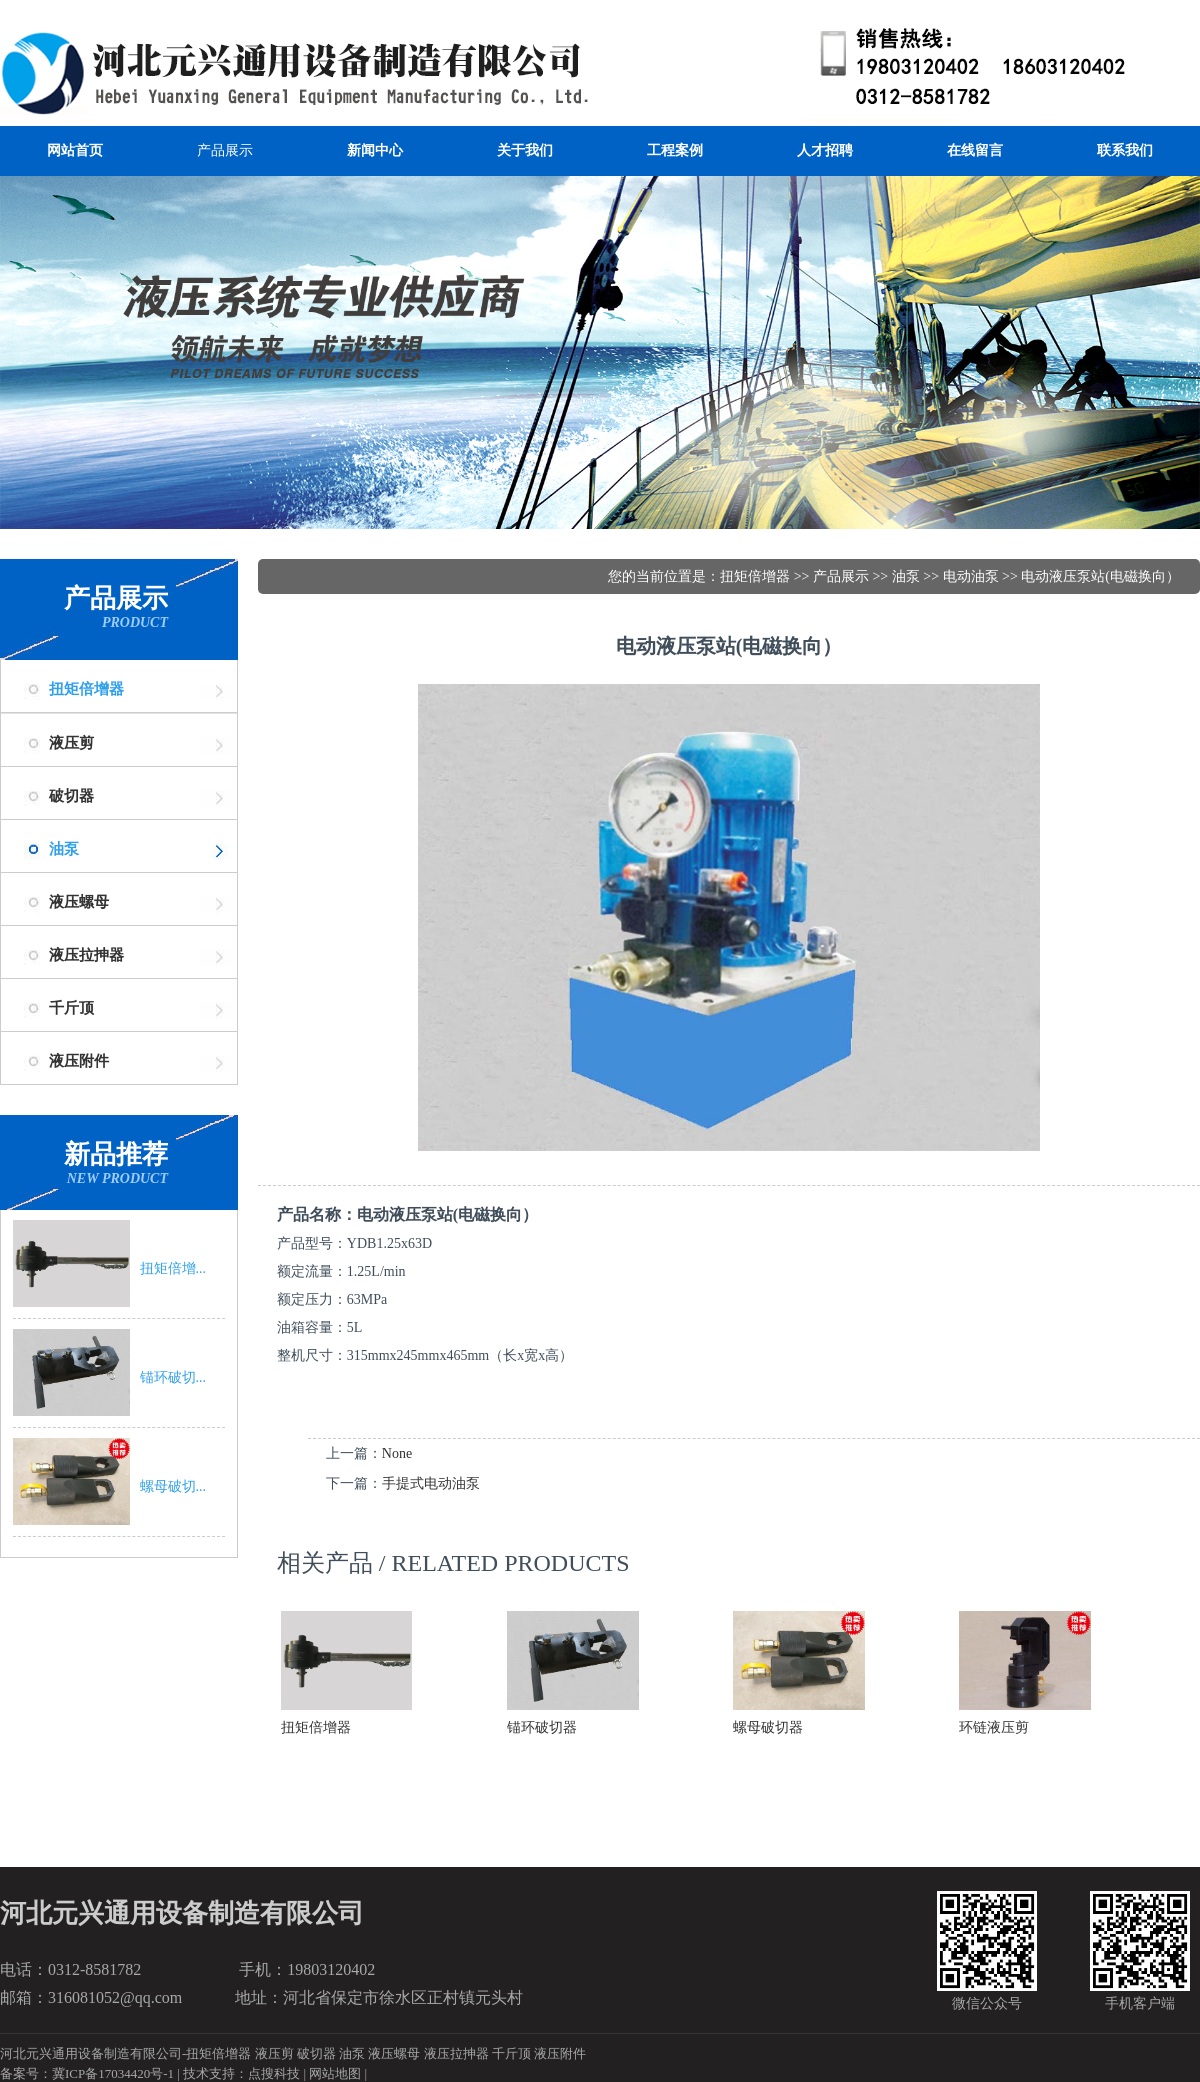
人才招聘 (825, 150)
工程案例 (675, 150)
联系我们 (1125, 150)
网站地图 (335, 2073)
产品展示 (225, 150)
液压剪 (274, 2053)
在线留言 (975, 150)
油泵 (64, 849)
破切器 (316, 2053)
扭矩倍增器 (86, 689)
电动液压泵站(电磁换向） (1100, 576)
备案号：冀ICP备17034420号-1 (87, 2073)
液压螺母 (394, 2053)
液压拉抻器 (456, 2053)
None (397, 1453)
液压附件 (560, 2053)
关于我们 (525, 150)
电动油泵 (971, 576)
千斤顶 (511, 2053)
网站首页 (75, 150)
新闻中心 (375, 150)
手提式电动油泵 (431, 1483)
